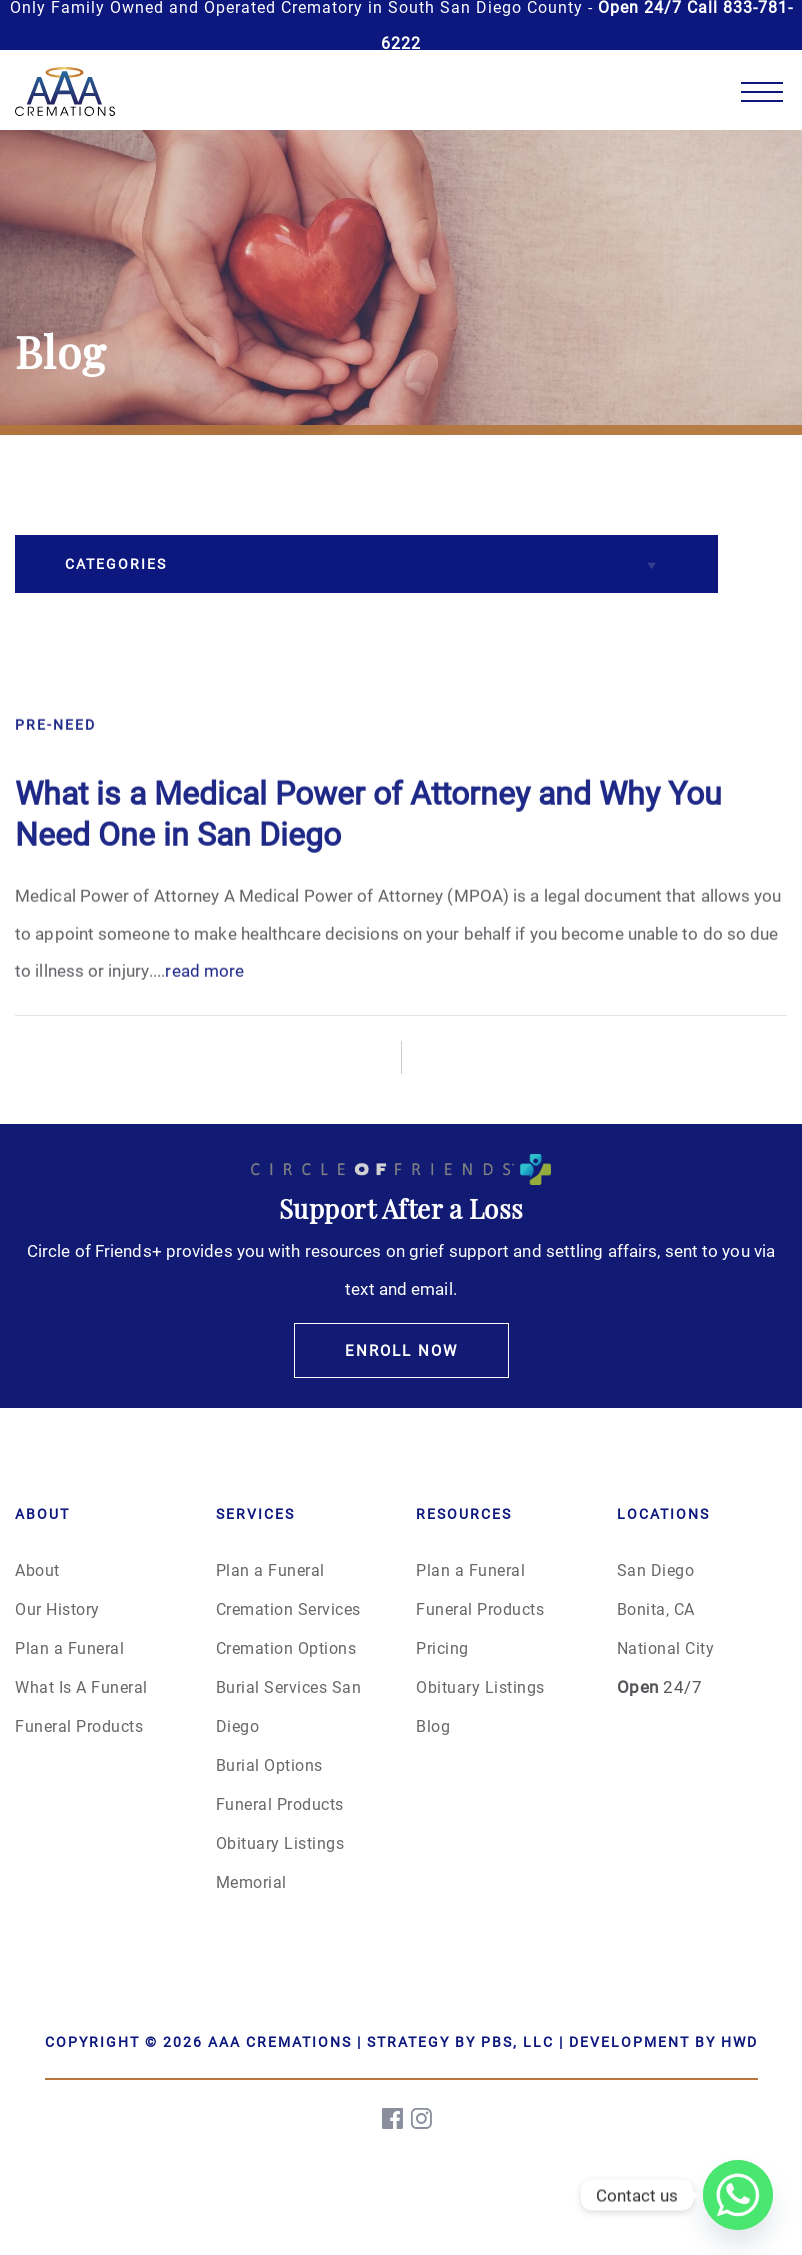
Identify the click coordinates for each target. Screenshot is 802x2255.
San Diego (656, 1569)
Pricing (442, 1647)
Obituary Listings (280, 1842)
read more (204, 1023)
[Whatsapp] (738, 2195)
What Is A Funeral (81, 1686)
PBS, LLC (517, 2041)
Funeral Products (79, 1725)
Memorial (251, 1881)
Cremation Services (288, 1608)
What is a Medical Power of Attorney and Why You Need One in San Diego (368, 865)
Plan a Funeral (69, 1647)
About (37, 1569)
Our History (57, 1608)
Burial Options (269, 1764)
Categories (116, 563)
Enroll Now (401, 1350)
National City (666, 1647)
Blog (433, 1725)
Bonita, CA (656, 1608)
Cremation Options (286, 1647)
